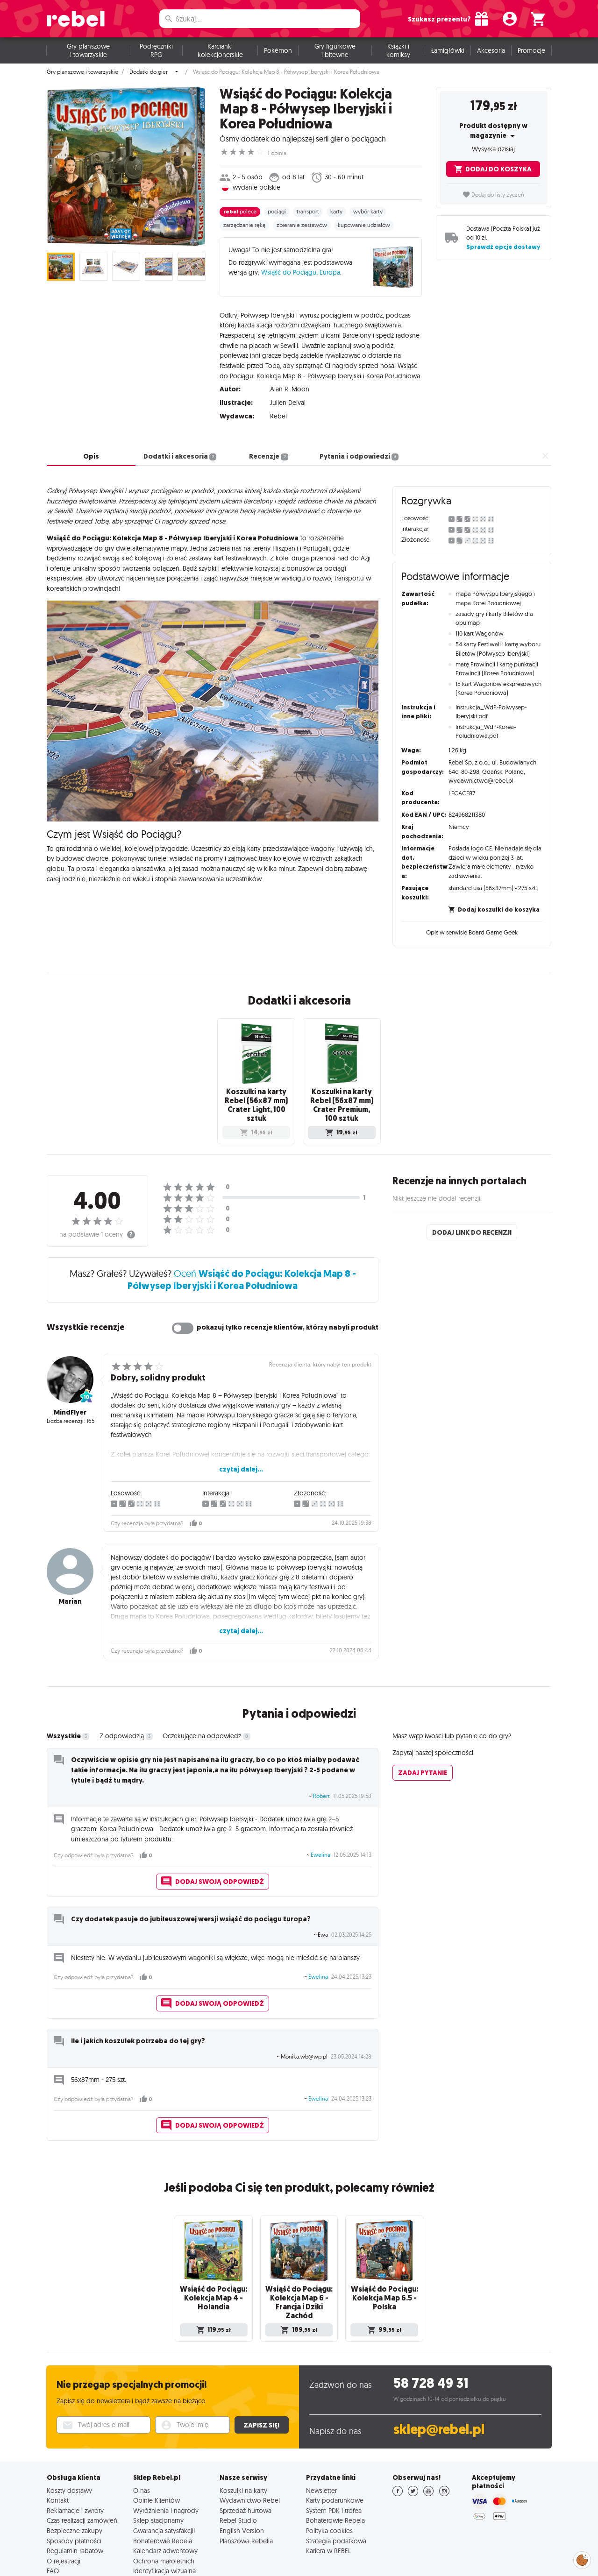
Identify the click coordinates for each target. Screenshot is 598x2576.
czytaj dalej (406, 369)
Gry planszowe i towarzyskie (88, 50)
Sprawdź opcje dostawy (503, 247)
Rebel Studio (238, 2482)
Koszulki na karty (243, 2452)
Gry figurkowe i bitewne (335, 50)
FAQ (53, 2532)
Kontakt (58, 2461)
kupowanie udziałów (364, 225)
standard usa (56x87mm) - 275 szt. (492, 881)
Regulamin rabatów (75, 2512)
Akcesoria (491, 50)
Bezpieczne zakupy (74, 2492)
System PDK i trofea (334, 2472)
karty (336, 211)
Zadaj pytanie (422, 1750)
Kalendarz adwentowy (165, 2512)
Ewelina (320, 1832)
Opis (91, 449)
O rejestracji (63, 2522)
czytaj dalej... (241, 1446)
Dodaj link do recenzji (472, 1209)
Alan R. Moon (289, 382)
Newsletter (321, 2452)
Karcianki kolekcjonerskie (220, 50)
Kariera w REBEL (328, 2512)
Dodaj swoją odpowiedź (212, 1859)
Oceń (242, 1256)
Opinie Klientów (156, 2461)
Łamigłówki (447, 50)
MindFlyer (70, 1389)
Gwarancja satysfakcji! (164, 2492)
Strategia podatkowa (336, 2502)
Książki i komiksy (398, 50)
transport (308, 211)
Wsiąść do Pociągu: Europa (300, 272)
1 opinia (277, 153)
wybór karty (368, 211)
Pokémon (278, 50)
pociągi (277, 211)
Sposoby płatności (74, 2502)
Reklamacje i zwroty (75, 2472)
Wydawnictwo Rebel (250, 2461)
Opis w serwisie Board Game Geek (472, 925)
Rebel (278, 409)
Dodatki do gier (148, 72)
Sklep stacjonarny (158, 2482)
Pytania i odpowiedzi (359, 449)
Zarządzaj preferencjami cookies (582, 2558)
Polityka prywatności (417, 2559)
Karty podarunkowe (334, 2461)
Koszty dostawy (69, 2452)
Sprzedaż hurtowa (245, 2472)
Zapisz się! (261, 2386)
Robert (321, 1773)
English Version (242, 2492)
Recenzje (268, 449)
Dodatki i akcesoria (179, 449)
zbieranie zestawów (302, 225)
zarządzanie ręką (244, 225)
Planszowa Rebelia (246, 2502)
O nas (141, 2452)
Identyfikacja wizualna (164, 2532)
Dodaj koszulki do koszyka (494, 902)
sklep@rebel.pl (438, 2391)
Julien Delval (288, 395)
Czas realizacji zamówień (82, 2482)
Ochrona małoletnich (163, 2522)
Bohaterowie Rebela (162, 2502)
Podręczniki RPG (156, 50)
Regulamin (476, 2559)
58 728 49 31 (431, 2344)
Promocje (531, 50)
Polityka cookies (329, 2492)
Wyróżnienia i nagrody (166, 2472)
